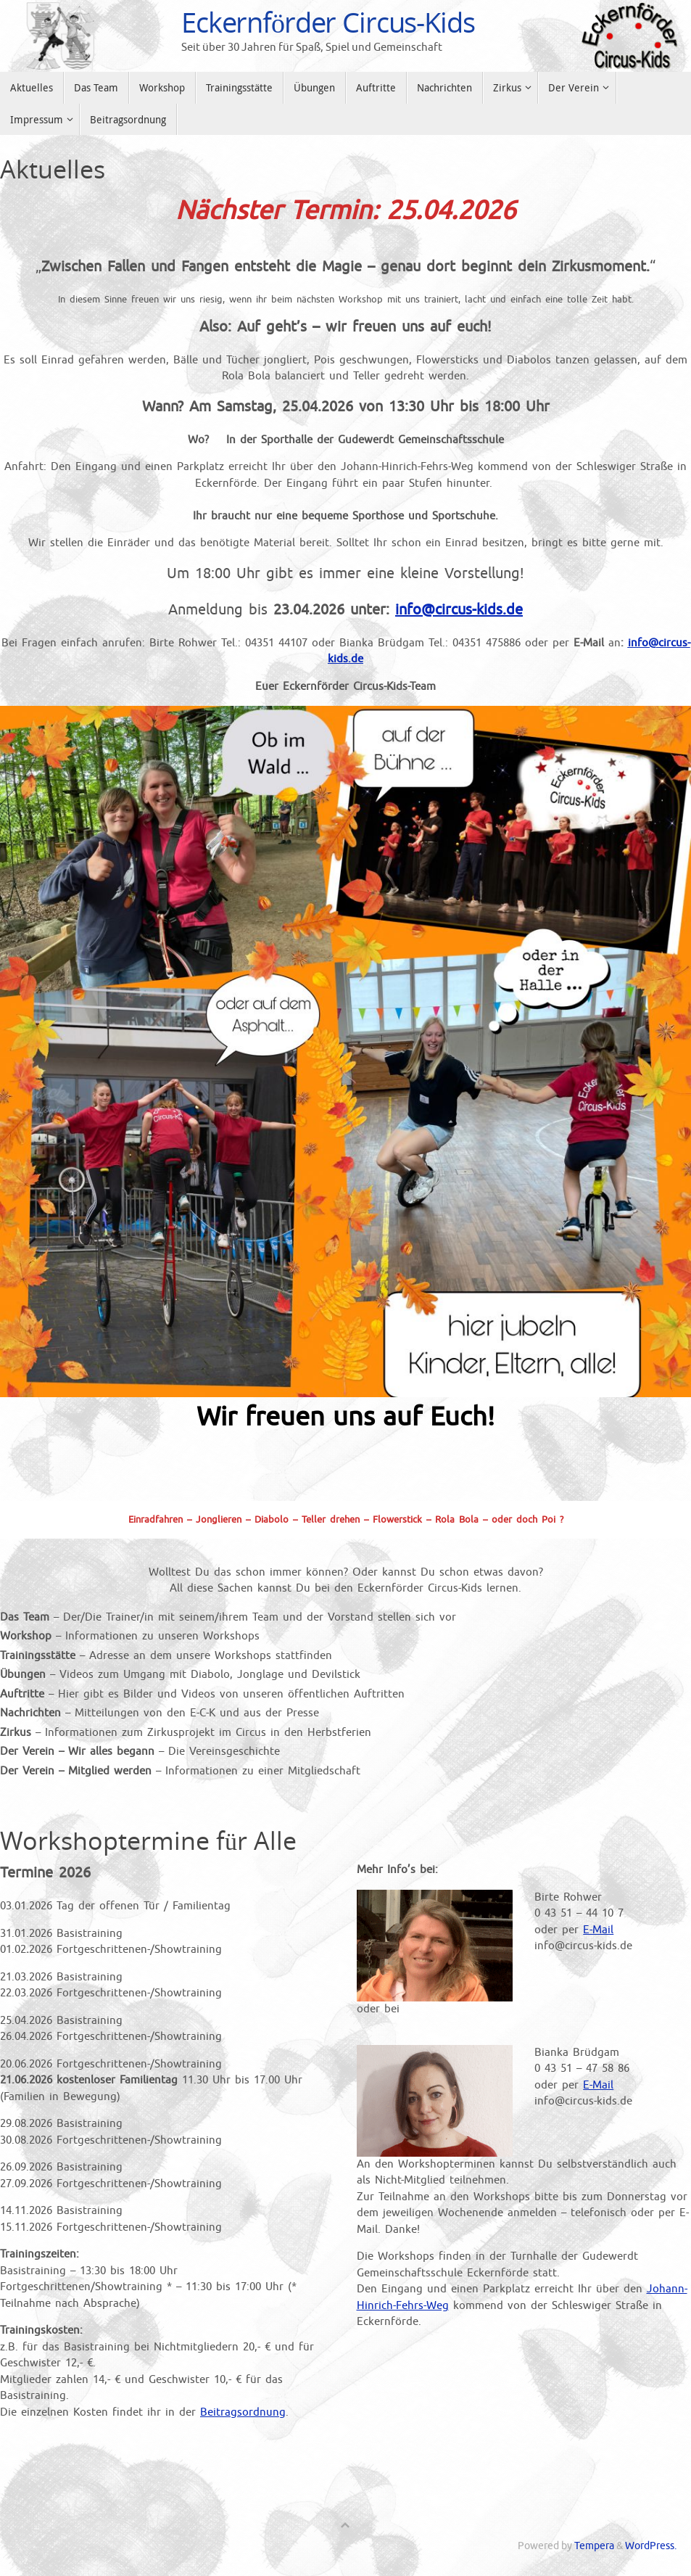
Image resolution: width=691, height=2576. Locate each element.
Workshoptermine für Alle (148, 1840)
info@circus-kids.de (459, 610)
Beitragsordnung (243, 2412)
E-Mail (598, 1930)
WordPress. (650, 2546)
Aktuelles (52, 169)
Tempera (594, 2546)
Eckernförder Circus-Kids (328, 22)
